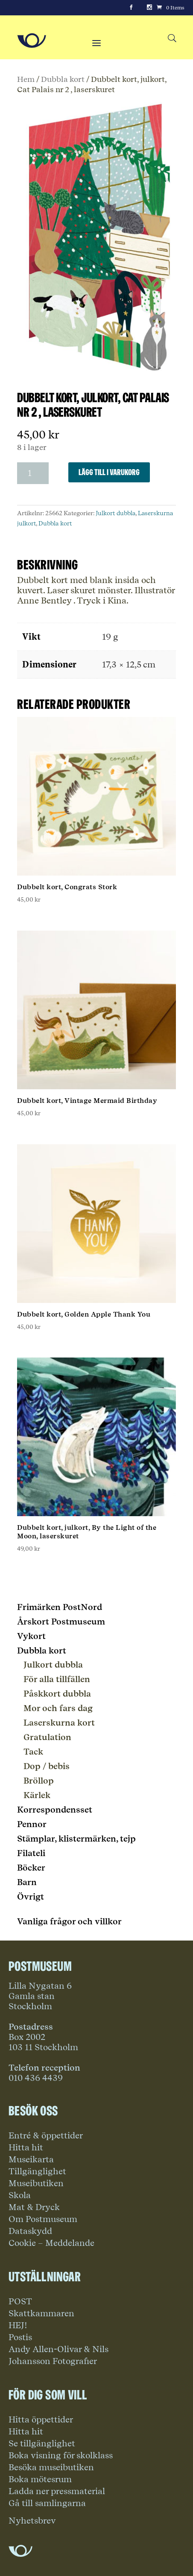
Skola (20, 2195)
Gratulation (47, 1737)
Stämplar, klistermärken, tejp (76, 1838)
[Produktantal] (33, 473)
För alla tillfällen (56, 1679)
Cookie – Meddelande (51, 2243)
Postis (20, 2337)
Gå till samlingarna (47, 2503)
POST (20, 2301)
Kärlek (36, 1795)
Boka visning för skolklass (61, 2455)
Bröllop (38, 1780)
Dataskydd (30, 2231)
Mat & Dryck (34, 2207)
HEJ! (18, 2325)
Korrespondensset (54, 1809)
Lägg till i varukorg (109, 472)
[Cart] (169, 8)
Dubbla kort (63, 79)
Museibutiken (36, 2183)
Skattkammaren (41, 2313)
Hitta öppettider (41, 2419)
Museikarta (31, 2159)
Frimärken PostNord (59, 1607)
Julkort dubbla (115, 513)
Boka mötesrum (40, 2479)
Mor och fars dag (58, 1708)
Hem (26, 79)
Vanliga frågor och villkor (69, 1921)
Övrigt (30, 1896)
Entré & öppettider (46, 2135)
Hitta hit (26, 2147)
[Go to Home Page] (31, 40)
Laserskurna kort (59, 1722)
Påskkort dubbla (57, 1693)
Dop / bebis (46, 1766)
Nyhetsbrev (32, 2520)
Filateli (31, 1853)
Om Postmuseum (43, 2219)
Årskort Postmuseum (61, 1621)
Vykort (31, 1636)
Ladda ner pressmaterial (57, 2491)
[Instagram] (149, 7)
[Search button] (171, 38)
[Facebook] (131, 7)
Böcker (31, 1867)
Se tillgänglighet (42, 2443)
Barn (27, 1882)
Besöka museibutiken (51, 2467)
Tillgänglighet (37, 2171)
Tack (33, 1751)
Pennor (32, 1824)
